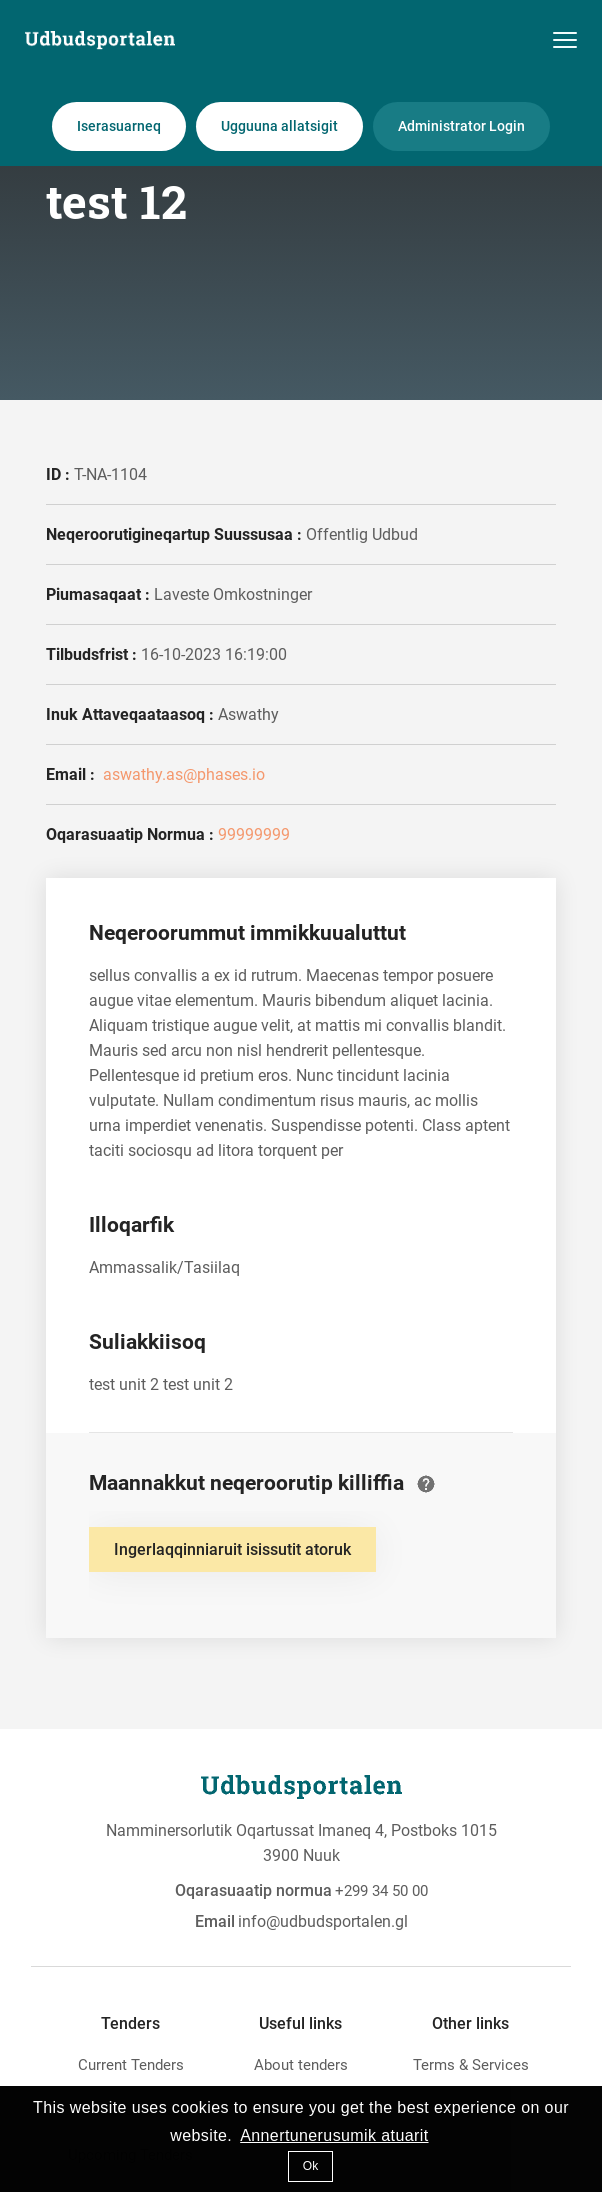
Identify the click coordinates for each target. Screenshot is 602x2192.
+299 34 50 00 (381, 1891)
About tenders (301, 2065)
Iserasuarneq (119, 126)
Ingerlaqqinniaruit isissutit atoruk (232, 1549)
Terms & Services (471, 2065)
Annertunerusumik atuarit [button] (334, 2135)
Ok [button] (310, 2166)
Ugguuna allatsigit (279, 126)
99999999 (254, 834)
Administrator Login (461, 126)
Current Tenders (131, 2065)
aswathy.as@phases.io (182, 774)
